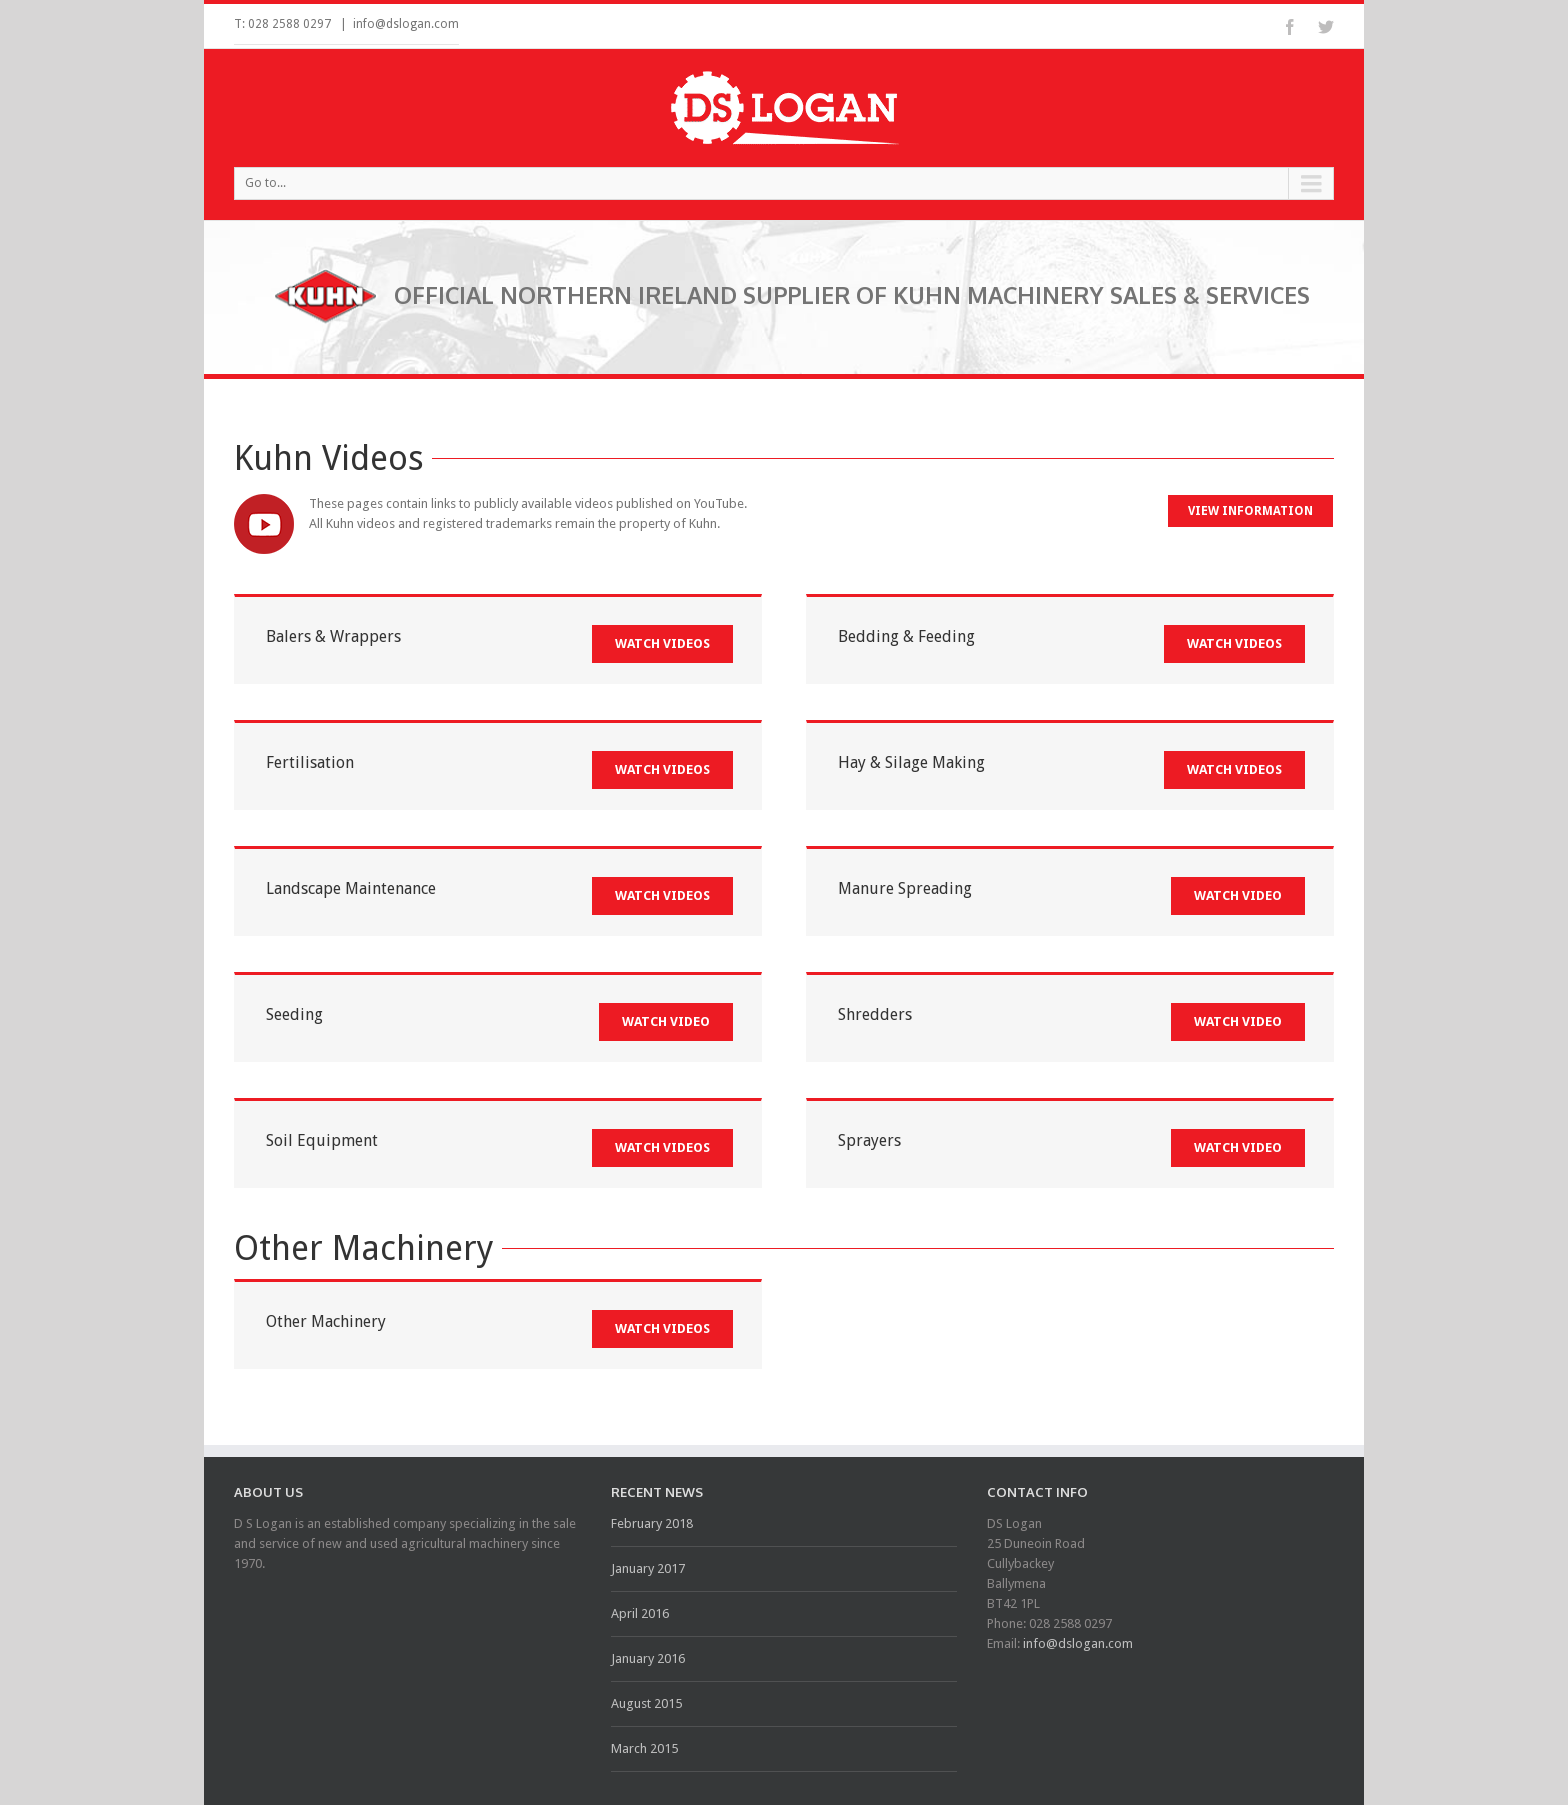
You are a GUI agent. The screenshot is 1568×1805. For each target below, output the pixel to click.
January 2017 (648, 1568)
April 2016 (640, 1613)
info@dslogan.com (406, 24)
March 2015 (644, 1748)
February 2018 (652, 1523)
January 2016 (648, 1658)
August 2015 (646, 1703)
